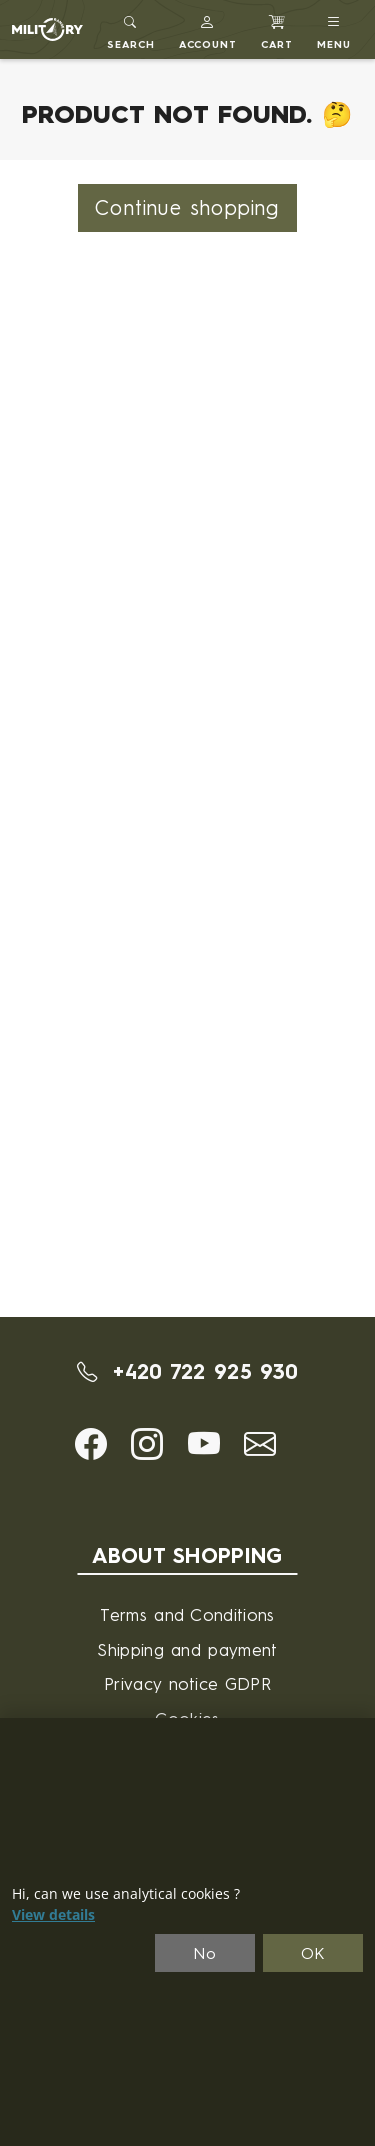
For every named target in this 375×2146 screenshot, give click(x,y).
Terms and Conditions (187, 1614)
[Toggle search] (131, 29)
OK (313, 1953)
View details (53, 1915)
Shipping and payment (187, 1649)
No (205, 1953)
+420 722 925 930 (188, 1371)
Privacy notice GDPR (187, 1683)
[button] (208, 29)
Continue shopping (187, 207)
